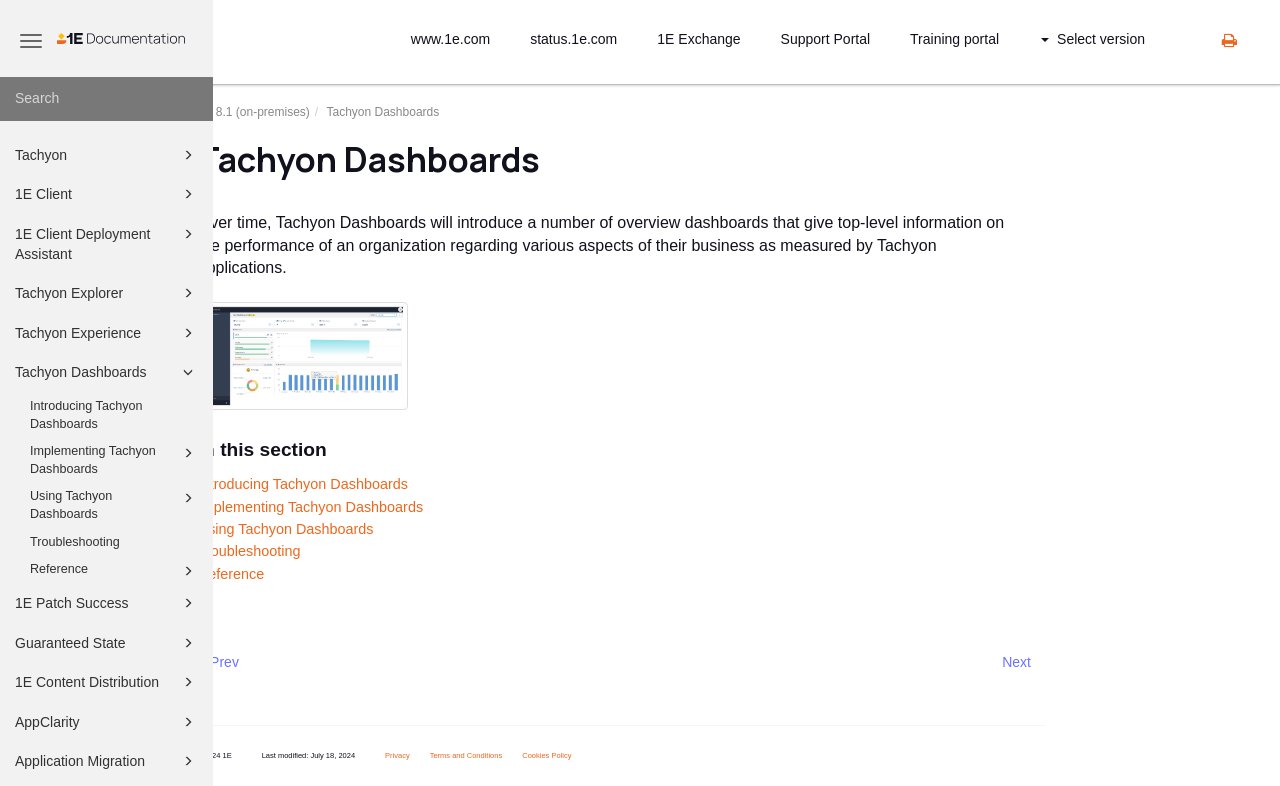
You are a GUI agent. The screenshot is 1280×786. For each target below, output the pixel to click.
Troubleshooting (75, 542)
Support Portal (826, 39)
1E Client (107, 194)
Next (1058, 662)
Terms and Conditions (508, 755)
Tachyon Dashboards (107, 372)
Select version (1093, 39)
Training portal (954, 39)
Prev (266, 662)
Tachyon (107, 155)
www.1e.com (450, 39)
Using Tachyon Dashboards (114, 504)
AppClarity (107, 722)
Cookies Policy (588, 755)
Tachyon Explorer (107, 293)
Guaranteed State (107, 643)
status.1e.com (573, 39)
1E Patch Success (107, 603)
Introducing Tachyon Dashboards (86, 415)
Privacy (439, 755)
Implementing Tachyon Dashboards (114, 459)
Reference (114, 571)
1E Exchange (698, 39)
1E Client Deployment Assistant (107, 242)
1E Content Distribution (107, 682)
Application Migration (107, 761)
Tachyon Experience (107, 333)
